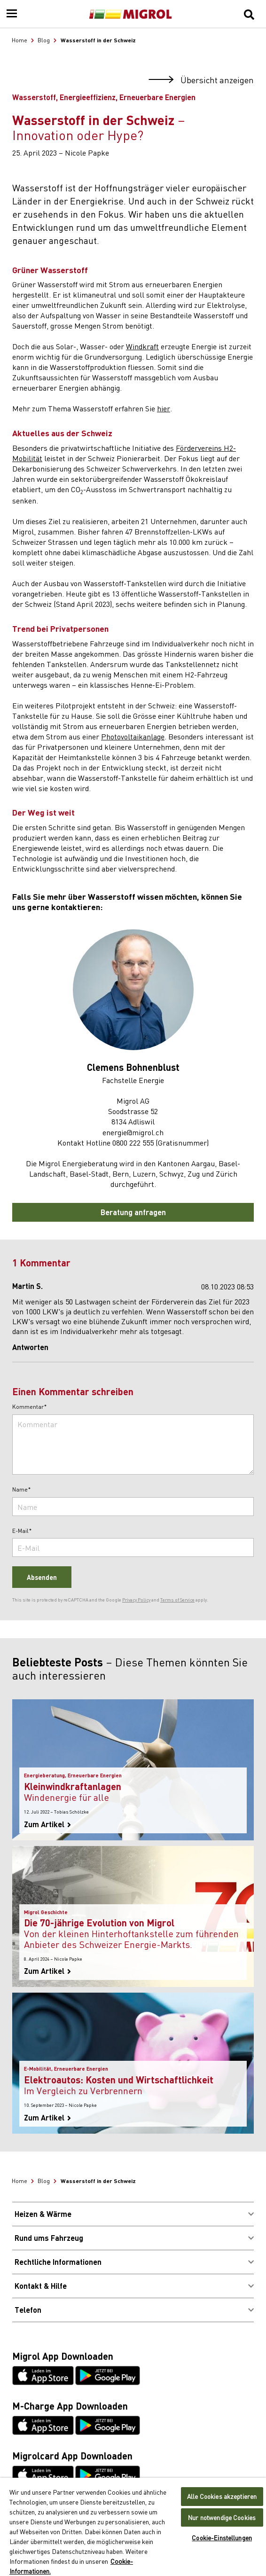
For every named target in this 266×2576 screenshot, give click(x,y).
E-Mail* (22, 1531)
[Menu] (11, 14)
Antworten (30, 1347)
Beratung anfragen (133, 1212)
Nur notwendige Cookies (222, 2517)
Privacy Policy (136, 1599)
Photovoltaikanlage (132, 736)
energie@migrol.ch (133, 1132)
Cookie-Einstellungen (222, 2537)
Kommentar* (29, 1407)
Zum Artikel (47, 1824)
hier (163, 408)
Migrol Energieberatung (78, 1163)
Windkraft (142, 346)
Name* (21, 1489)
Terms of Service (177, 1599)
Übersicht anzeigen (201, 80)
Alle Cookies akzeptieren (222, 2496)
